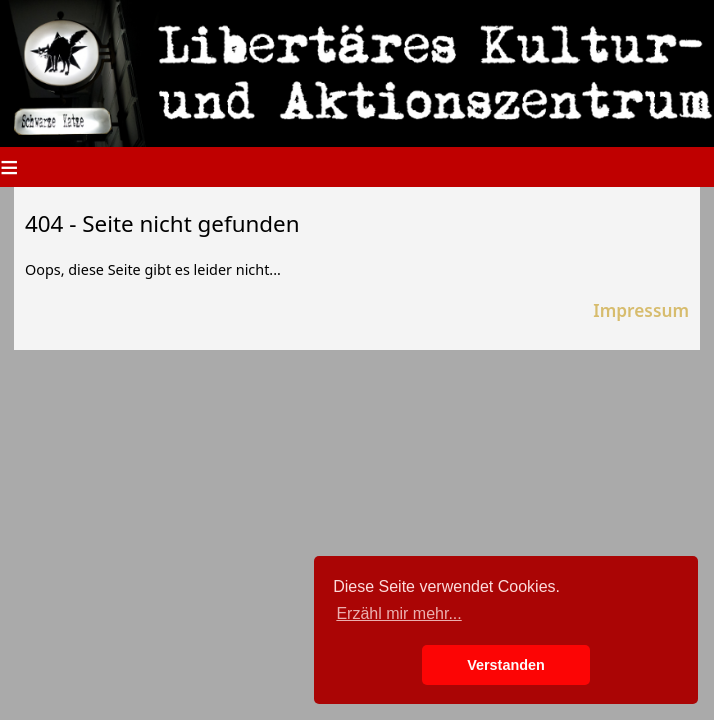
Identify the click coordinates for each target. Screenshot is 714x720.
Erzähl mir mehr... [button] (398, 613)
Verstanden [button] (506, 665)
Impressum (641, 310)
